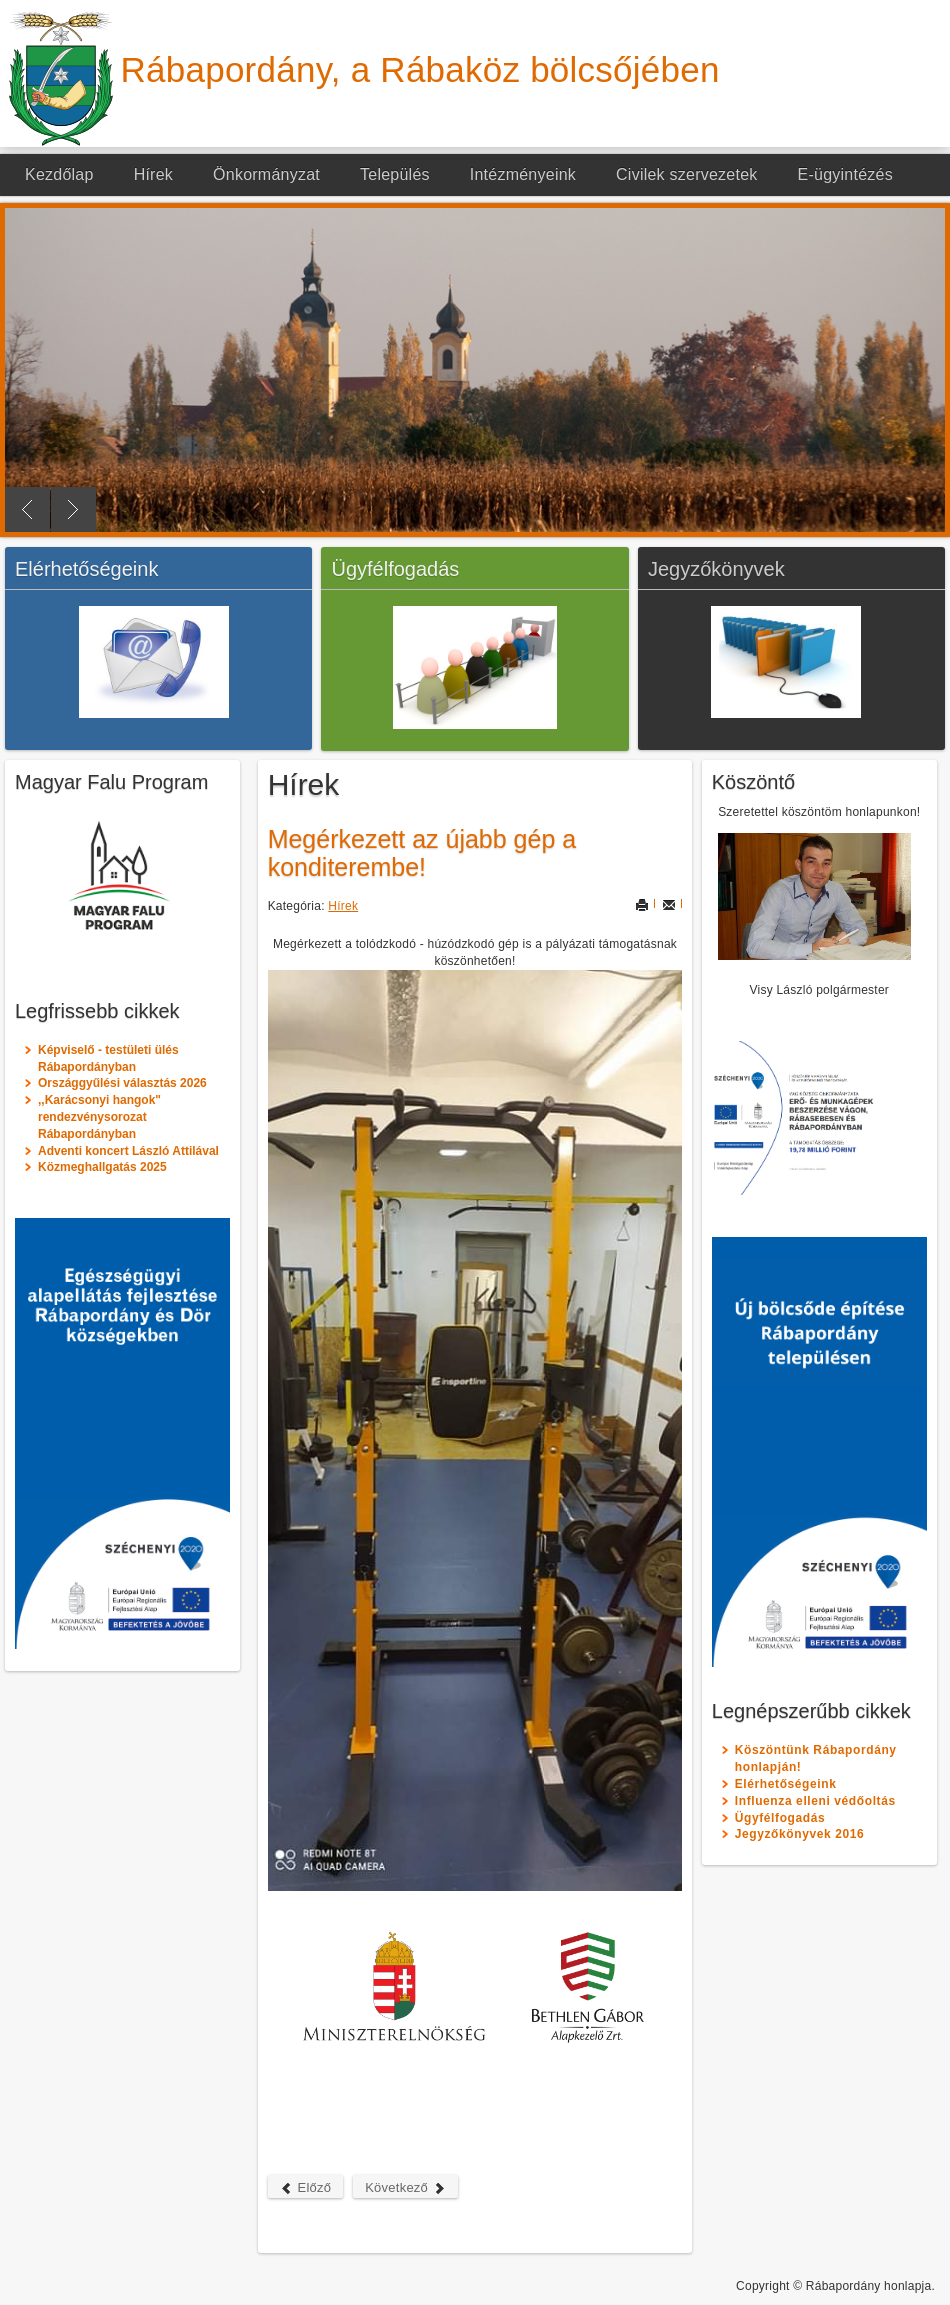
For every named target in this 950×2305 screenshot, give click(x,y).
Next (73, 509)
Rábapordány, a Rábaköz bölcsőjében (420, 69)
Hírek (153, 174)
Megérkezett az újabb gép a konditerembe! (422, 853)
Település (395, 174)
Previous (27, 509)
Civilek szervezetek (687, 174)
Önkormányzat (266, 174)
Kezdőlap (59, 174)
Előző (306, 2187)
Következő (405, 2187)
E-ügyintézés (845, 174)
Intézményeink (523, 174)
